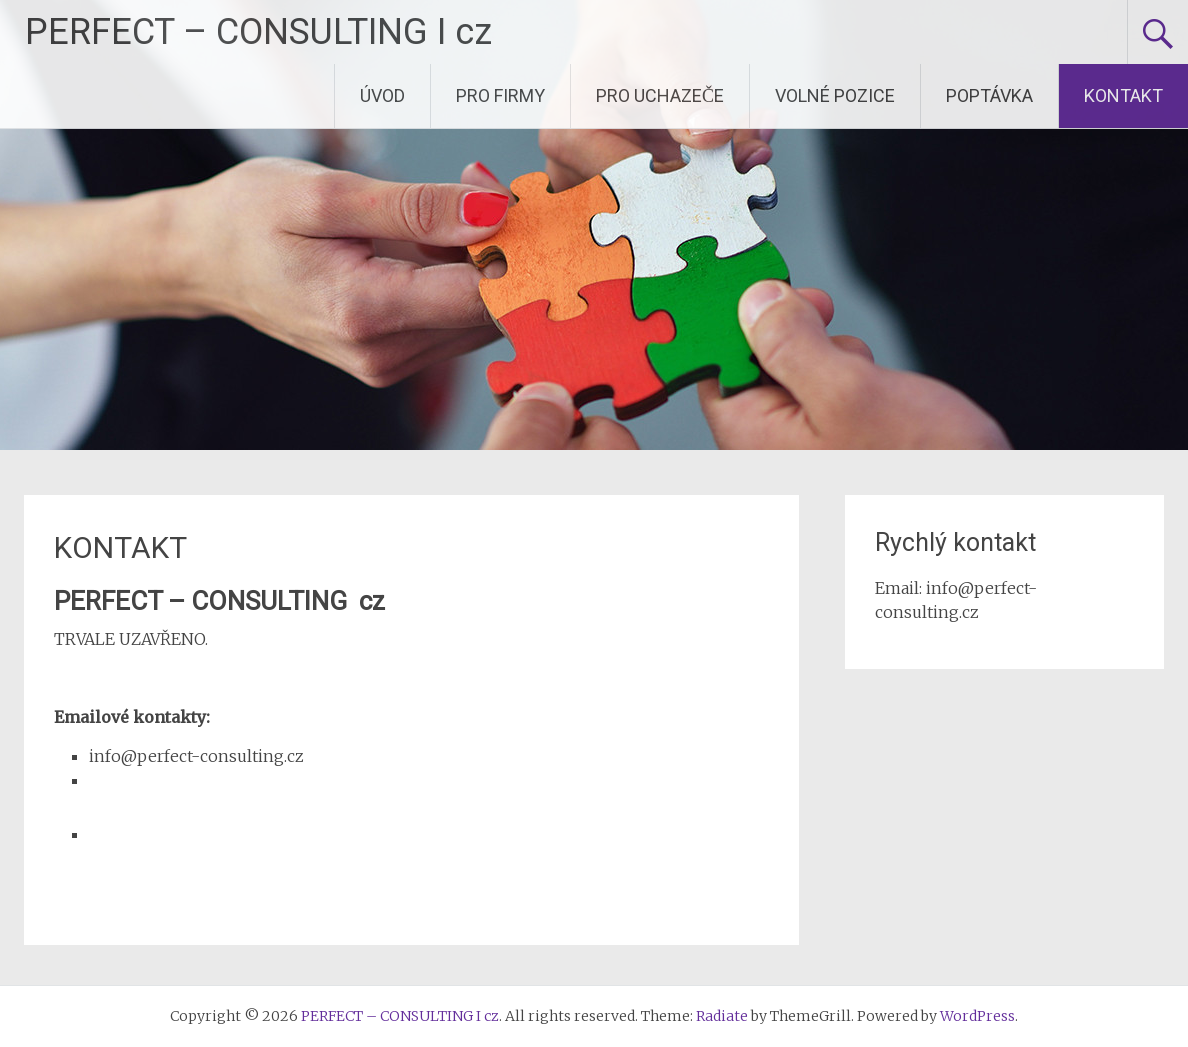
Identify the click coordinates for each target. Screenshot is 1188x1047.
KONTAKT (1123, 95)
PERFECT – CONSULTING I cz (258, 32)
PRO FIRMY (500, 95)
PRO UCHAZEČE (660, 95)
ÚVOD (382, 95)
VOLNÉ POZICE (835, 95)
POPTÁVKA (989, 95)
